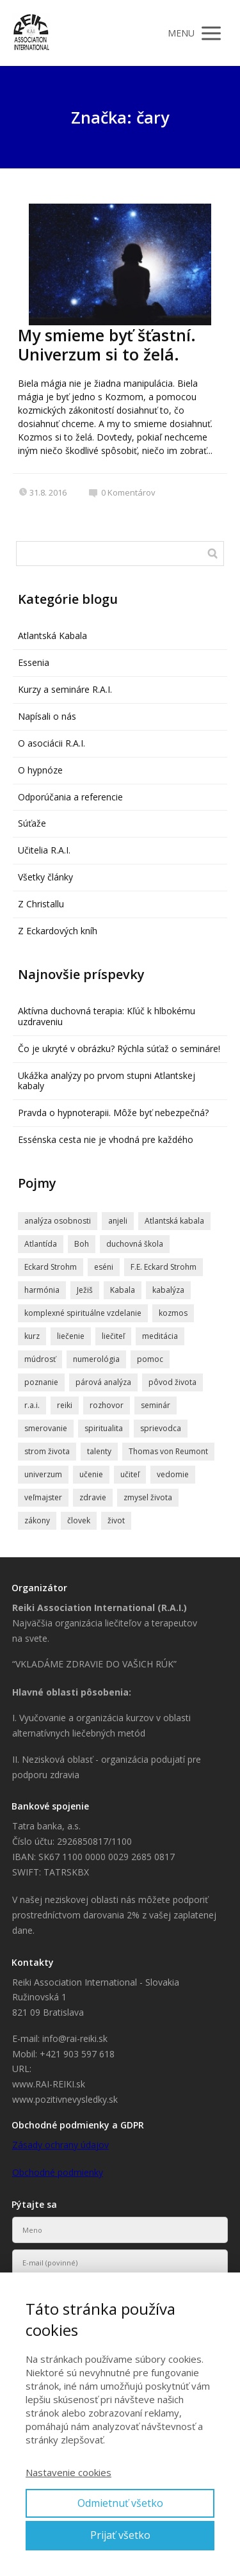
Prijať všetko (120, 2535)
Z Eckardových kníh (57, 931)
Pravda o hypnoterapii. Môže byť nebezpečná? (113, 1112)
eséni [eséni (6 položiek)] (103, 1266)
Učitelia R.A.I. (44, 850)
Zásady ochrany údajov (60, 2145)
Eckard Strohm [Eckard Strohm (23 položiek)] (50, 1266)
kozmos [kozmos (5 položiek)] (173, 1313)
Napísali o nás (47, 716)
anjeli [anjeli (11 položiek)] (117, 1220)
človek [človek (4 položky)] (78, 1520)
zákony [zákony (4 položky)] (37, 1520)
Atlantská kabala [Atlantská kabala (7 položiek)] (174, 1220)
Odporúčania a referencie (70, 797)
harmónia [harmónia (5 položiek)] (42, 1289)
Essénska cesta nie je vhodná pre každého (105, 1139)
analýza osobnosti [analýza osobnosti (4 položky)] (57, 1220)
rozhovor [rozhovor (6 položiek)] (107, 1405)
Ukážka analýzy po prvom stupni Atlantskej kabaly (106, 1080)
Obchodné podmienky (57, 2172)
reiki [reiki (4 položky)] (64, 1405)
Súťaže (32, 823)
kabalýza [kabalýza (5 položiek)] (168, 1289)
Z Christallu (41, 904)
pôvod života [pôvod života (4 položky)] (172, 1382)
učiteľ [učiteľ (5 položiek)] (130, 1474)
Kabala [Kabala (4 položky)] (122, 1289)
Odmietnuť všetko (120, 2503)
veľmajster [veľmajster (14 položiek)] (43, 1497)
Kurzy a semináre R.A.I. (65, 689)
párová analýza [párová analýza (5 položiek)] (103, 1382)
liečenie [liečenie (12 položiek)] (70, 1336)
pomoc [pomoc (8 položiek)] (150, 1359)
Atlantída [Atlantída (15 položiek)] (40, 1243)
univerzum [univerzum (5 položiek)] (43, 1474)
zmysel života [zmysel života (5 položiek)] (148, 1497)
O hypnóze (40, 770)
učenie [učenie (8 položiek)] (91, 1474)
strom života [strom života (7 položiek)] (47, 1451)
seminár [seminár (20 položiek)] (155, 1405)
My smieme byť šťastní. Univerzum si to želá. (107, 344)
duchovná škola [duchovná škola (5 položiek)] (134, 1243)
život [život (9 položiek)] (116, 1520)
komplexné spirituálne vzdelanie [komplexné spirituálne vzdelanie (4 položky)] (82, 1313)
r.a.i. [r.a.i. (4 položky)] (32, 1405)
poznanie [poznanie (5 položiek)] (41, 1382)
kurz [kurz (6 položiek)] (32, 1336)
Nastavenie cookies (68, 2472)
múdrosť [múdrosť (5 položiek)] (40, 1359)
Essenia (33, 662)
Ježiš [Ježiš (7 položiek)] (85, 1289)
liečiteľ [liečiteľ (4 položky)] (113, 1336)
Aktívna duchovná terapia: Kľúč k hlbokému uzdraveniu (106, 1016)
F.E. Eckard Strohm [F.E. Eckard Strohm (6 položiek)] (163, 1266)
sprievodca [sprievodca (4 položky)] (160, 1428)
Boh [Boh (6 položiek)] (81, 1243)
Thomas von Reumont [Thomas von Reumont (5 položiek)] (168, 1451)
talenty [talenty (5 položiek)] (99, 1451)
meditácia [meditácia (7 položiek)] (160, 1336)
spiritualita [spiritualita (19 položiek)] (103, 1428)
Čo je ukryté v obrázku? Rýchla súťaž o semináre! (119, 1048)
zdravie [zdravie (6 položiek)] (92, 1497)
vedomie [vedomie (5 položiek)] (173, 1474)
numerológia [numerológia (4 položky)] (96, 1359)
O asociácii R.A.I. (51, 743)
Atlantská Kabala (52, 635)
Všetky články (45, 877)
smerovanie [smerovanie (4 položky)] (45, 1428)
